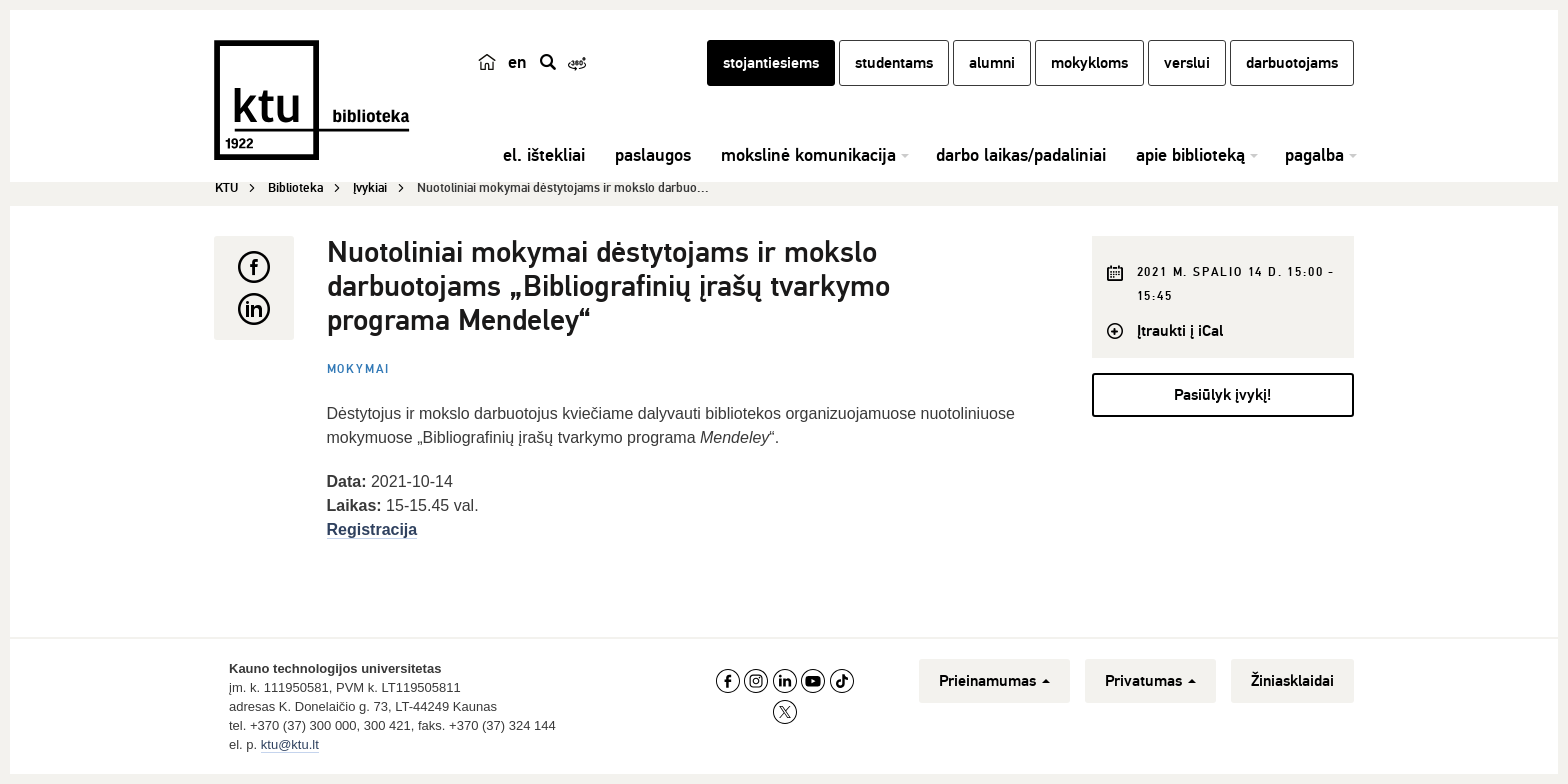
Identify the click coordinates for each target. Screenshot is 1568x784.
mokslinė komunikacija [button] (808, 155)
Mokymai (359, 369)
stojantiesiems (771, 63)
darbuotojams (1292, 63)
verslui (1187, 63)
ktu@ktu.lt (290, 744)
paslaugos (653, 155)
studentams (894, 63)
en (517, 62)
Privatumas (1150, 681)
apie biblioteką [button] (1190, 155)
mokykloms (1089, 63)
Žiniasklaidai (1292, 681)
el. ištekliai (544, 155)
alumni (992, 63)
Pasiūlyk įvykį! (1222, 395)
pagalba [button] (1314, 155)
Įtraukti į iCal (1180, 331)
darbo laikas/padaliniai (1021, 155)
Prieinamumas (994, 681)
